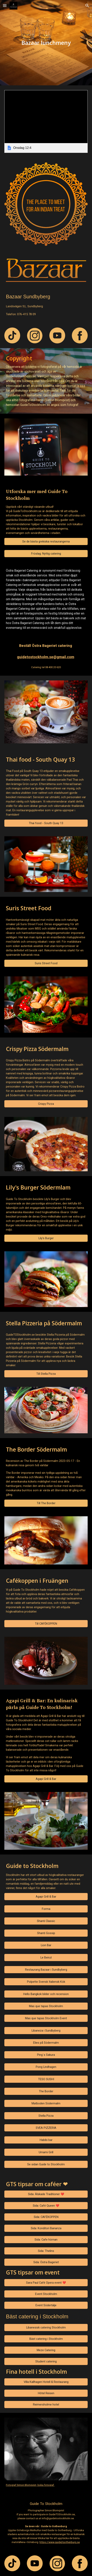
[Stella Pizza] (46, 2115)
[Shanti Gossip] (46, 1933)
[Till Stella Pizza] (46, 1374)
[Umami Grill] (46, 2152)
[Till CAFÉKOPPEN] (46, 1623)
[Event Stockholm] (46, 2294)
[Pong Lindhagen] (46, 2067)
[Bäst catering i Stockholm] (46, 2338)
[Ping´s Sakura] (46, 2055)
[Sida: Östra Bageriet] (46, 2262)
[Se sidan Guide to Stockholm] (46, 2164)
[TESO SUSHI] (46, 2079)
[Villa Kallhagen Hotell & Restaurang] (46, 2381)
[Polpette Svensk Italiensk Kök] (46, 1981)
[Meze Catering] (46, 2350)
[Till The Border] (46, 1503)
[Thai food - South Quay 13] (46, 823)
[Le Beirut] (46, 1957)
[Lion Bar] (46, 1945)
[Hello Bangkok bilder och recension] (46, 1994)
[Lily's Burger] (46, 1238)
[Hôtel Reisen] (46, 2393)
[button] (4, 5)
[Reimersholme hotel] (46, 2404)
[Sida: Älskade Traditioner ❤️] (46, 2194)
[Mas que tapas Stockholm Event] (46, 2018)
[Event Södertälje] (46, 2305)
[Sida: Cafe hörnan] (46, 2239)
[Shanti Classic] (46, 1921)
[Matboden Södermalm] (46, 2103)
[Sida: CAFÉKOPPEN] (46, 2216)
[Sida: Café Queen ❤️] (46, 2205)
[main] (46, 42)
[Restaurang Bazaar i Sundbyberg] (46, 1969)
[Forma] (46, 1908)
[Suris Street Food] (46, 963)
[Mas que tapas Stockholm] (46, 2006)
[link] (46, 121)
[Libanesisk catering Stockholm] (46, 2327)
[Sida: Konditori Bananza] (46, 2228)
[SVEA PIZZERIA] (46, 2127)
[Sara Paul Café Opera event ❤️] (46, 2282)
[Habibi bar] (46, 2140)
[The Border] (46, 2091)
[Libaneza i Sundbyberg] (46, 2030)
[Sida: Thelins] (46, 2250)
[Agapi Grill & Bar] (46, 1779)
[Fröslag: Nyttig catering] (46, 553)
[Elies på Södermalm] (46, 2042)
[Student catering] (46, 2361)
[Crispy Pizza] (46, 1104)
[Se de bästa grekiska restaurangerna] (46, 541)
